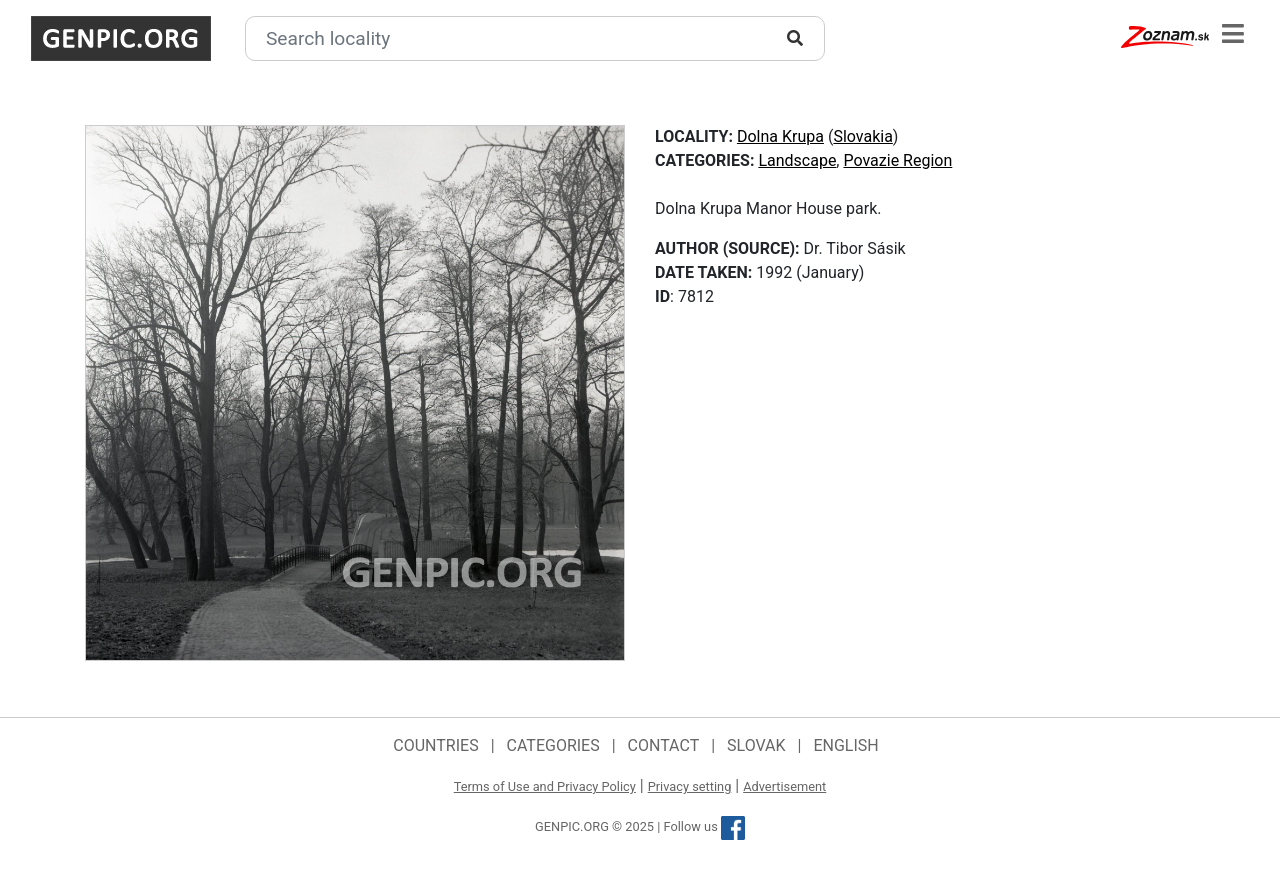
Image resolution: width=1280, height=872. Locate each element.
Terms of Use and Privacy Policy (545, 786)
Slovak (756, 745)
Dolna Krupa (780, 136)
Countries (435, 745)
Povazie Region (897, 160)
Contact (664, 745)
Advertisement (784, 786)
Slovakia (862, 136)
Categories (553, 745)
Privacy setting (690, 786)
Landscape (797, 160)
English (845, 745)
